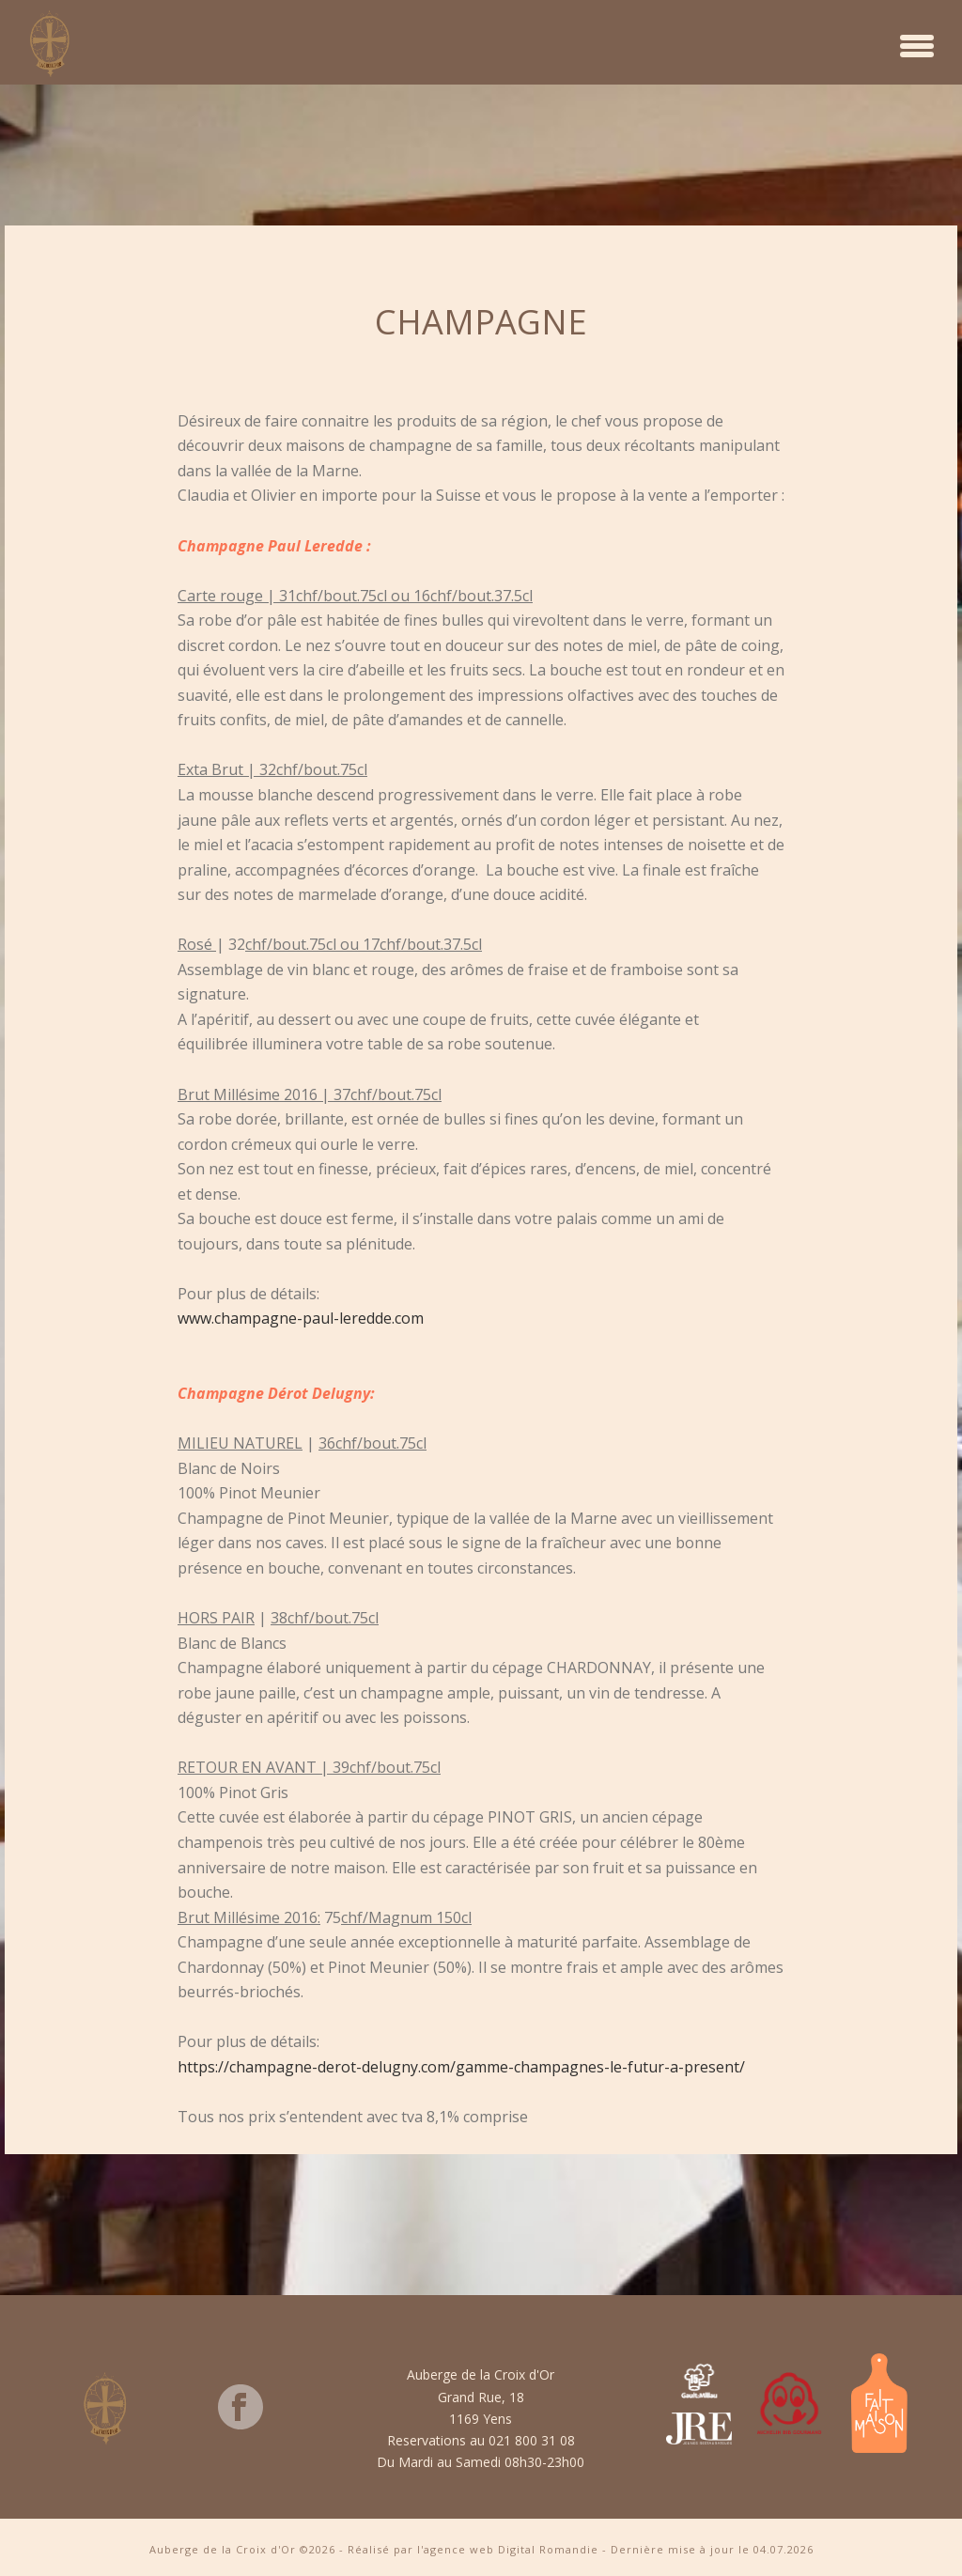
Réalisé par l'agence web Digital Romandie (473, 2549)
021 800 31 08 (532, 2440)
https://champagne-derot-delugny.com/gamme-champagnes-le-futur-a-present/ (461, 2066)
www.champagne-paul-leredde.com (301, 1318)
